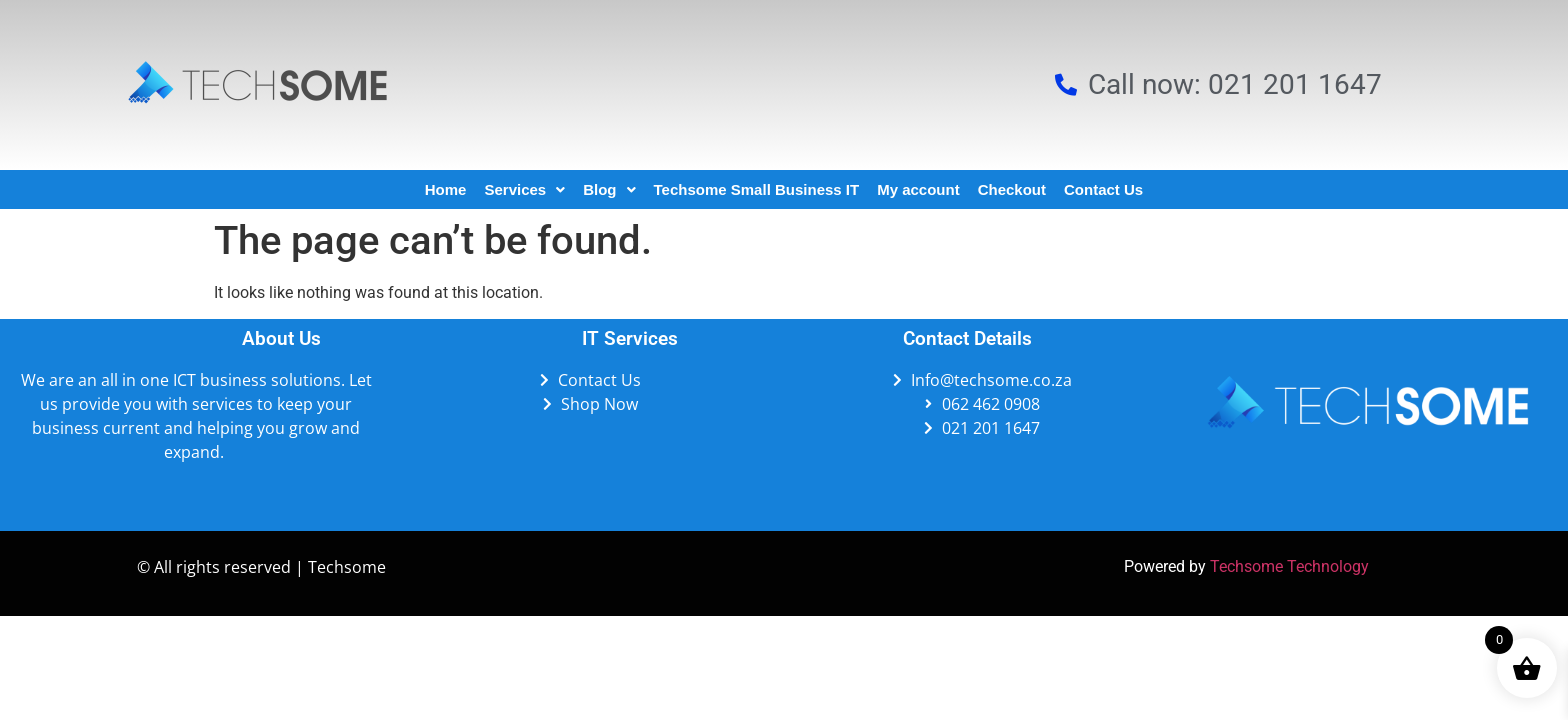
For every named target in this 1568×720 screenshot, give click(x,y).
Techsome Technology (1289, 566)
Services (524, 189)
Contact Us (1103, 189)
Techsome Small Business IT (757, 189)
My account (918, 189)
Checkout (1012, 189)
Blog (609, 189)
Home (446, 189)
